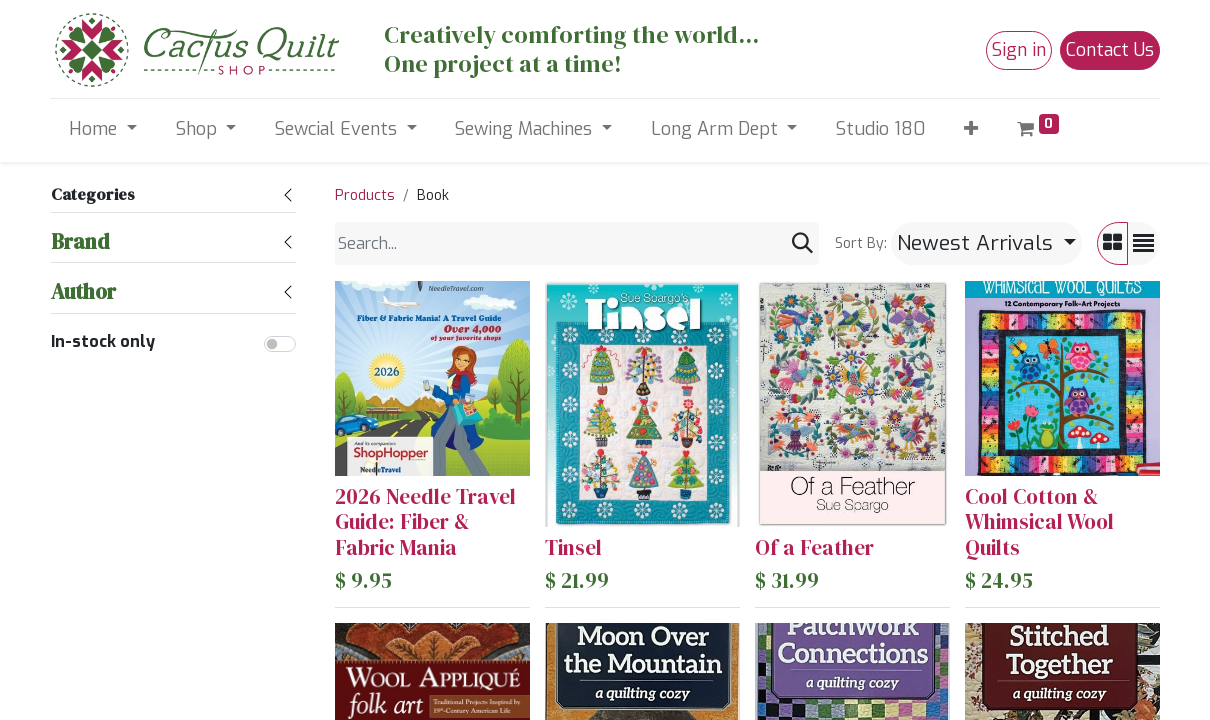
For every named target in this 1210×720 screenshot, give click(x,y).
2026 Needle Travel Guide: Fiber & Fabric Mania (425, 521)
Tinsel (573, 547)
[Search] (802, 243)
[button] (971, 129)
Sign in (1019, 50)
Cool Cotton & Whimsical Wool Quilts (1039, 521)
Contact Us (1110, 50)
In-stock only (103, 341)
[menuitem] (881, 129)
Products (365, 195)
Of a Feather (814, 547)
